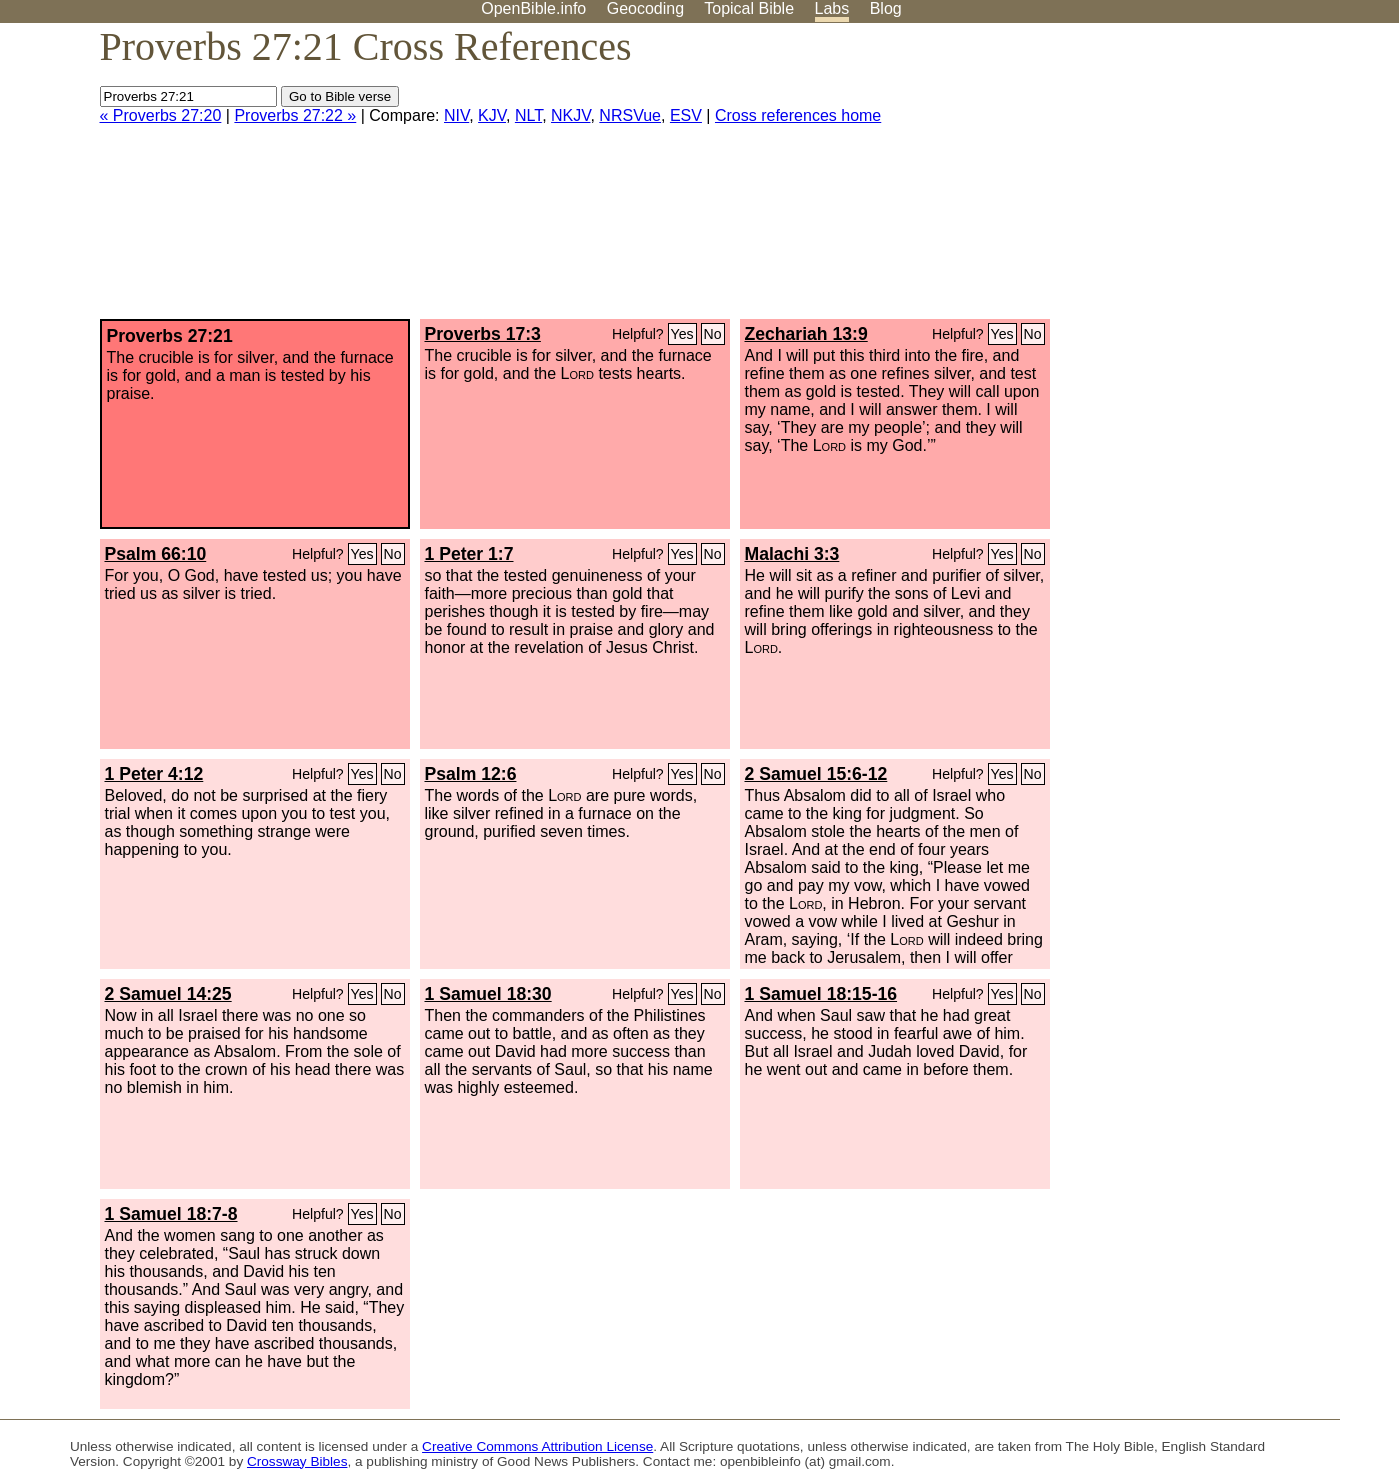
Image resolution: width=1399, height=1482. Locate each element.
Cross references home (798, 115)
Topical (749, 8)
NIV (456, 115)
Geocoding (645, 8)
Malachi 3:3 (792, 554)
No (713, 334)
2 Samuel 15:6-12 (816, 774)
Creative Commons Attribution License (537, 1446)
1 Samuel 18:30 (488, 994)
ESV (686, 115)
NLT (528, 115)
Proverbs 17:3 (483, 334)
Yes (682, 334)
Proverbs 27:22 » (295, 115)
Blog (886, 8)
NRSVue (630, 115)
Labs (832, 8)
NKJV (570, 115)
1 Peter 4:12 (154, 774)
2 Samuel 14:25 (168, 994)
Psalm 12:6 (471, 774)
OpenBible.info (533, 8)
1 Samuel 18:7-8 (171, 1214)
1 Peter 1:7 (469, 554)
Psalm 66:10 (156, 554)
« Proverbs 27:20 (161, 115)
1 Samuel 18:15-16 (821, 994)
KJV (492, 115)
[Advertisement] (1197, 179)
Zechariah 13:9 (806, 334)
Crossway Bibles (297, 1461)
